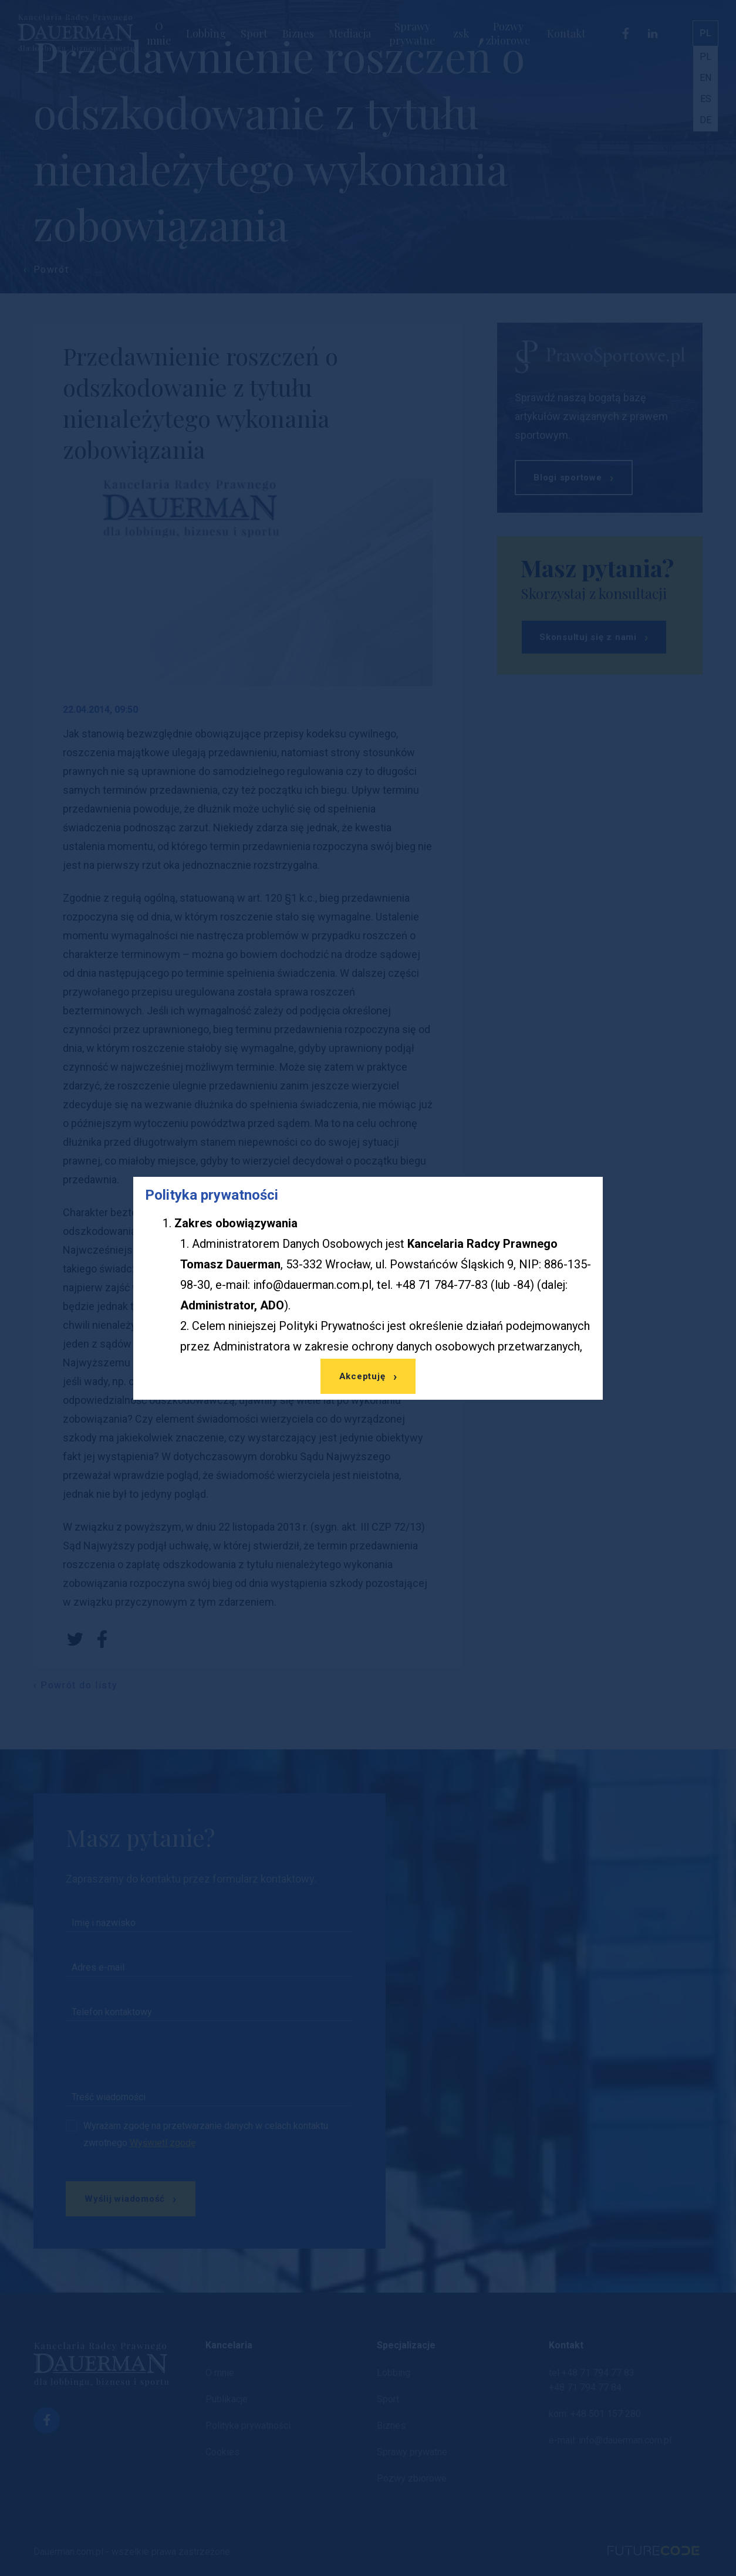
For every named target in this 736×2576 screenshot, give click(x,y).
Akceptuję (362, 1376)
